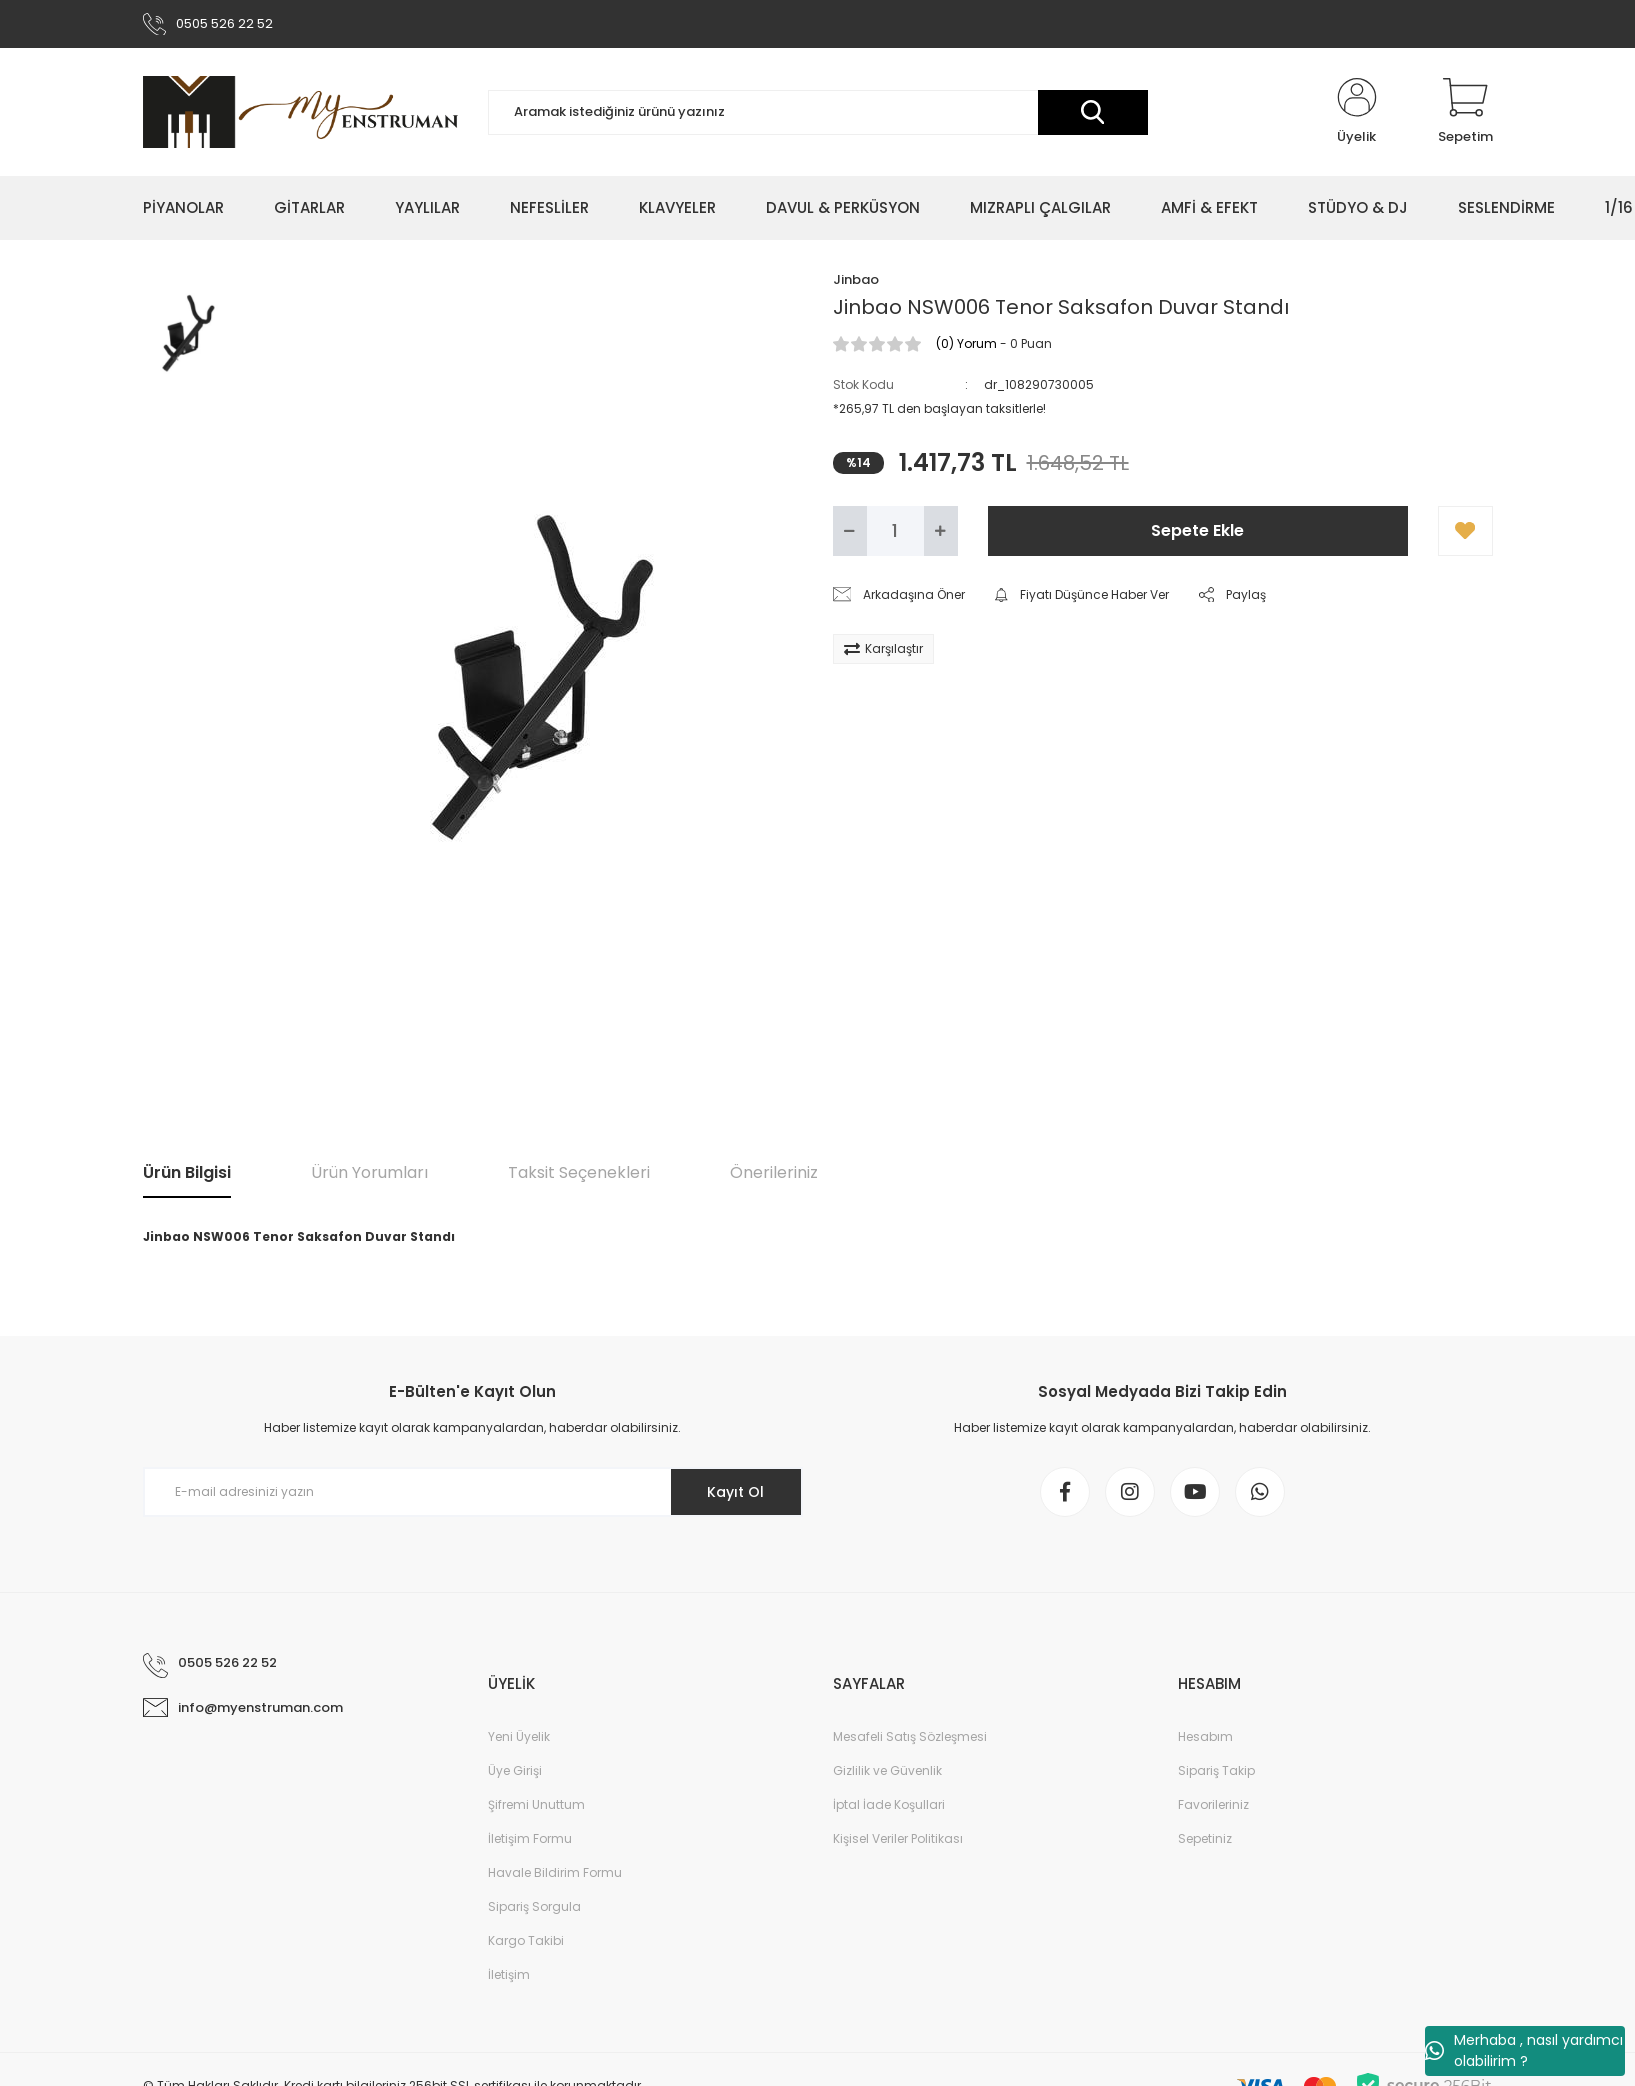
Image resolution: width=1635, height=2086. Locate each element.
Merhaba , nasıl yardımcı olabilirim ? (1524, 2050)
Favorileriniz (1213, 1804)
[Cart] (1465, 112)
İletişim (509, 1974)
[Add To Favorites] (1465, 531)
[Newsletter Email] (473, 1492)
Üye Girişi (515, 1770)
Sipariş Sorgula (534, 1906)
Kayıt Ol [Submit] (735, 1492)
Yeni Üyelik (519, 1736)
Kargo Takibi (526, 1940)
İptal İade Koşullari (889, 1804)
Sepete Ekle (1197, 530)
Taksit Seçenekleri (579, 1172)
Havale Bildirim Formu (555, 1872)
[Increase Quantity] (941, 531)
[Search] (818, 112)
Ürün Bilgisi (187, 1172)
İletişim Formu (530, 1838)
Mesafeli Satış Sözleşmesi (910, 1736)
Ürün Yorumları (369, 1172)
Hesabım (1205, 1736)
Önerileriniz (774, 1172)
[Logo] (300, 112)
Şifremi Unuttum (536, 1804)
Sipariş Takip (1216, 1770)
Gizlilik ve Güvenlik (887, 1770)
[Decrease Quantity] (850, 531)
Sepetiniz (1205, 1838)
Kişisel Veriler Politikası (898, 1838)
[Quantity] (895, 531)
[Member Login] (1357, 112)
